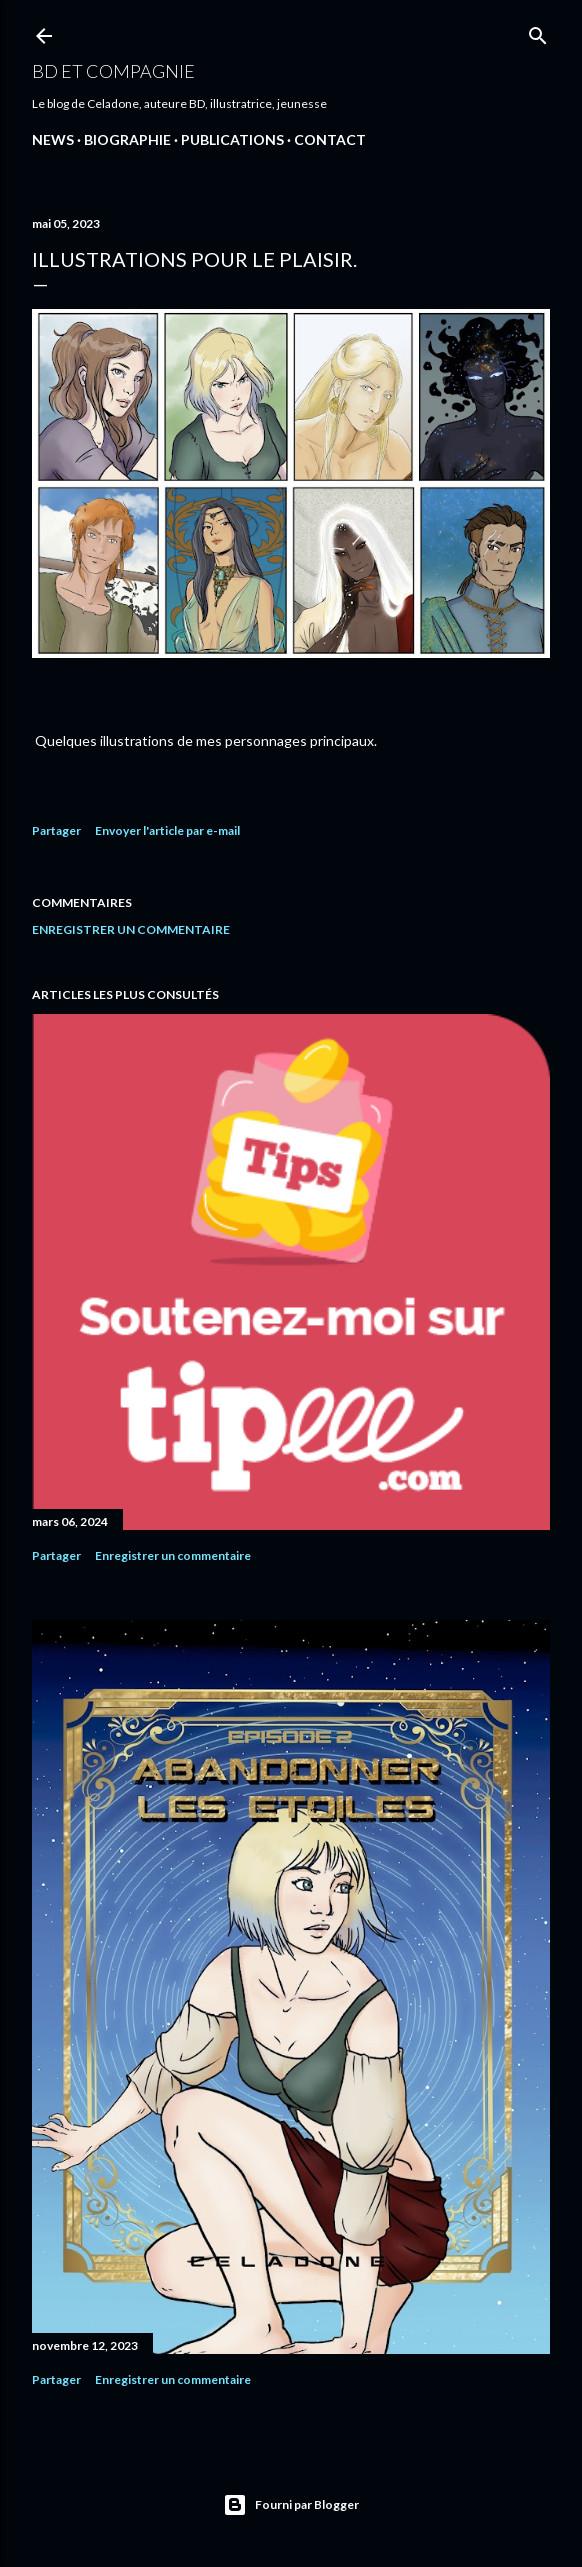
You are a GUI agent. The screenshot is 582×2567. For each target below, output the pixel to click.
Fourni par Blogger (291, 2505)
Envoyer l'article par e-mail (167, 830)
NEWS (53, 139)
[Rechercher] (538, 31)
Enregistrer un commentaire (131, 929)
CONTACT (330, 139)
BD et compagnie (113, 71)
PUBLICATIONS (232, 139)
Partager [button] (56, 830)
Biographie (127, 139)
